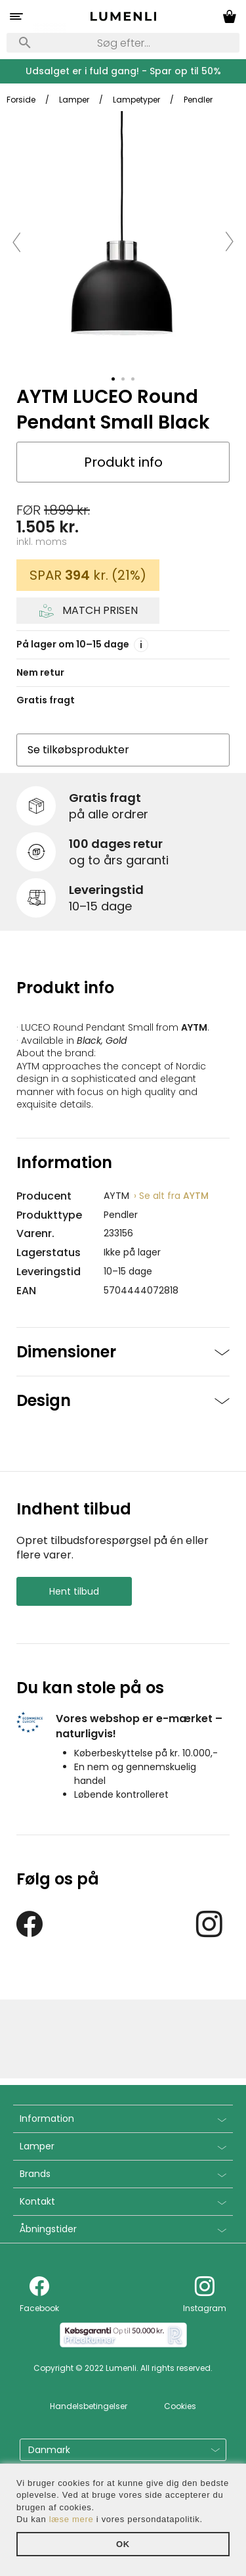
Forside (21, 99)
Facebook (39, 2308)
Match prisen (100, 610)
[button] (17, 240)
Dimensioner (66, 1352)
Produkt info (123, 462)
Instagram (204, 2308)
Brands (35, 2173)
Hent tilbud (74, 1591)
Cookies (180, 2406)
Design (43, 1400)
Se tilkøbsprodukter (78, 749)
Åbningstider (48, 2229)
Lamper (37, 2146)
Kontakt (37, 2201)
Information (47, 2118)
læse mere (71, 2519)
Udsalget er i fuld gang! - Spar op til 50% (123, 71)
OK (123, 2544)
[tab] (113, 379)
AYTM (171, 1195)
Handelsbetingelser (88, 2406)
